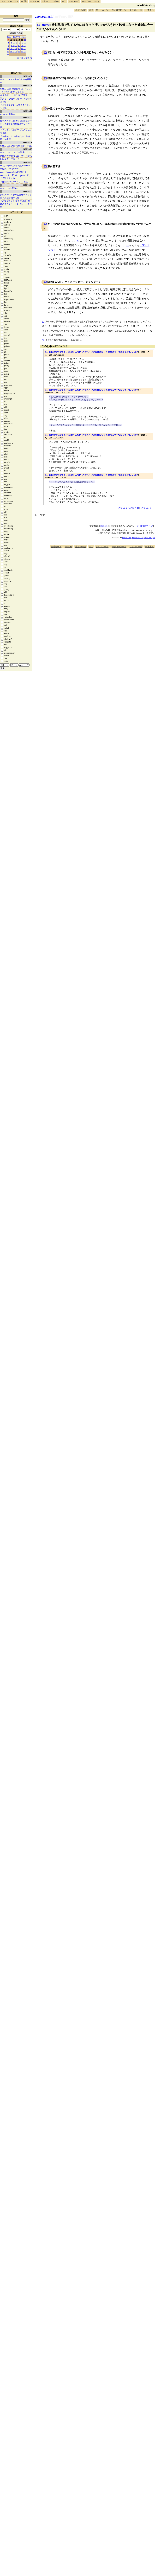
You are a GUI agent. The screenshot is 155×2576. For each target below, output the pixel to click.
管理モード (56, 546)
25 (16, 51)
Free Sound (74, 1)
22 (8, 51)
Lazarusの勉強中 (7, 114)
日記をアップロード (9, 159)
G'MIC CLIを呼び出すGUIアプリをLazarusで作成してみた (15, 90)
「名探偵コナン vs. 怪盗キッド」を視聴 (15, 106)
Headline (68, 546)
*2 (43, 340)
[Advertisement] (141, 561)
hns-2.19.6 (126, 537)
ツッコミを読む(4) (128, 507)
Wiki (64, 1)
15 (8, 48)
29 (8, 54)
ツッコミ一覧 (136, 10)
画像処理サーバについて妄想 (14, 95)
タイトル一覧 (102, 10)
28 (25, 51)
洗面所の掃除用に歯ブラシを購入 (16, 155)
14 (25, 45)
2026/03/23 (27, 185)
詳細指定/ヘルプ (145, 526)
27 (22, 51)
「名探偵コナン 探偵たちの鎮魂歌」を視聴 (15, 138)
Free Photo (86, 1)
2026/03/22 (27, 191)
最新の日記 (80, 10)
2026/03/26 (27, 142)
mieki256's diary (146, 5)
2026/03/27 (27, 117)
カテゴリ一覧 (16, 212)
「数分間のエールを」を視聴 (14, 181)
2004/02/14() (44, 16)
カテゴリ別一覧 (119, 10)
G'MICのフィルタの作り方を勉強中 (15, 81)
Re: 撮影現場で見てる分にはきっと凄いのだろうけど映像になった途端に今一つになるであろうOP (91, 352)
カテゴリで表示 (24, 58)
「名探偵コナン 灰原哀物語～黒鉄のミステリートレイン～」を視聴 (16, 204)
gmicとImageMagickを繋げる (13, 172)
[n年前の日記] (64, 16)
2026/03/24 (27, 162)
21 (25, 48)
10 (13, 45)
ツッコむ (146, 507)
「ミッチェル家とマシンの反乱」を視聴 (16, 131)
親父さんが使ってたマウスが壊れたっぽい (16, 100)
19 (19, 48)
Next (23, 37)
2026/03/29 (27, 85)
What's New (13, 1)
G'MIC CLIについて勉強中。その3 (16, 146)
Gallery (56, 1)
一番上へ (149, 546)
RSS (91, 10)
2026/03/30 (27, 76)
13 (22, 45)
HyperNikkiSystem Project (143, 537)
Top (3, 1)
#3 (38, 24)
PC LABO (34, 1)
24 (13, 51)
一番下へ (149, 10)
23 (11, 51)
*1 (43, 321)
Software (45, 1)
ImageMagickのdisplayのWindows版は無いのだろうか (15, 167)
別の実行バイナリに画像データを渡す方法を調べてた (16, 196)
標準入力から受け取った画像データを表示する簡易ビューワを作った (16, 124)
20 (22, 48)
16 (11, 48)
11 (16, 45)
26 (19, 51)
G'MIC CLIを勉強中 (9, 188)
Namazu (103, 526)
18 (16, 48)
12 (19, 45)
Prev (9, 37)
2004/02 (16, 37)
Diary (96, 1)
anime (46, 24)
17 (13, 48)
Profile (24, 1)
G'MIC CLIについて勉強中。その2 (16, 152)
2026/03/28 (27, 111)
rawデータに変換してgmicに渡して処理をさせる (15, 177)
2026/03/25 (27, 149)
